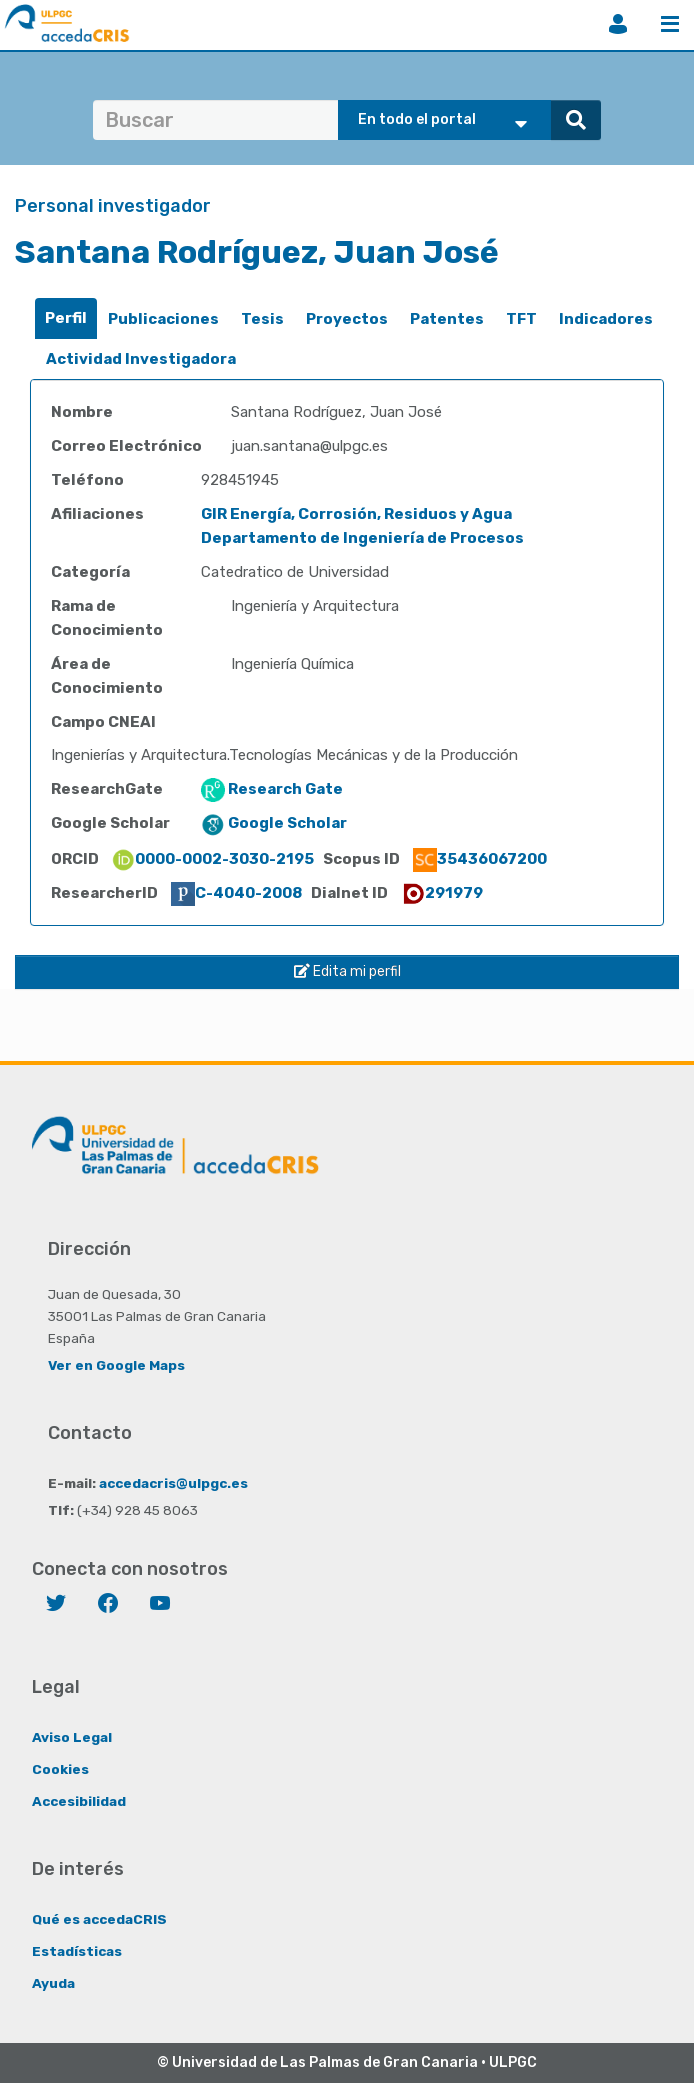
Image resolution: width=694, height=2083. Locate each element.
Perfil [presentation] (66, 318)
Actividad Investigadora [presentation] (141, 359)
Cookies (60, 1769)
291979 (442, 893)
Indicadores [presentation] (606, 319)
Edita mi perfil (347, 971)
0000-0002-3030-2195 (212, 859)
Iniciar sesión (618, 24)
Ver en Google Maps (116, 1365)
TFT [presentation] (521, 319)
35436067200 (480, 859)
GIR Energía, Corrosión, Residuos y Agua (356, 514)
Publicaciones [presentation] (163, 319)
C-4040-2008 (236, 893)
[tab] (66, 318)
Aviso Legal (72, 1737)
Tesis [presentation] (262, 319)
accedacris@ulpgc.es (173, 1483)
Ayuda (53, 1983)
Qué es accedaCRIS (99, 1919)
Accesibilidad (79, 1801)
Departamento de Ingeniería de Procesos (362, 538)
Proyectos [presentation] (347, 319)
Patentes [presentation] (447, 319)
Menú (670, 24)
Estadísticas (77, 1951)
